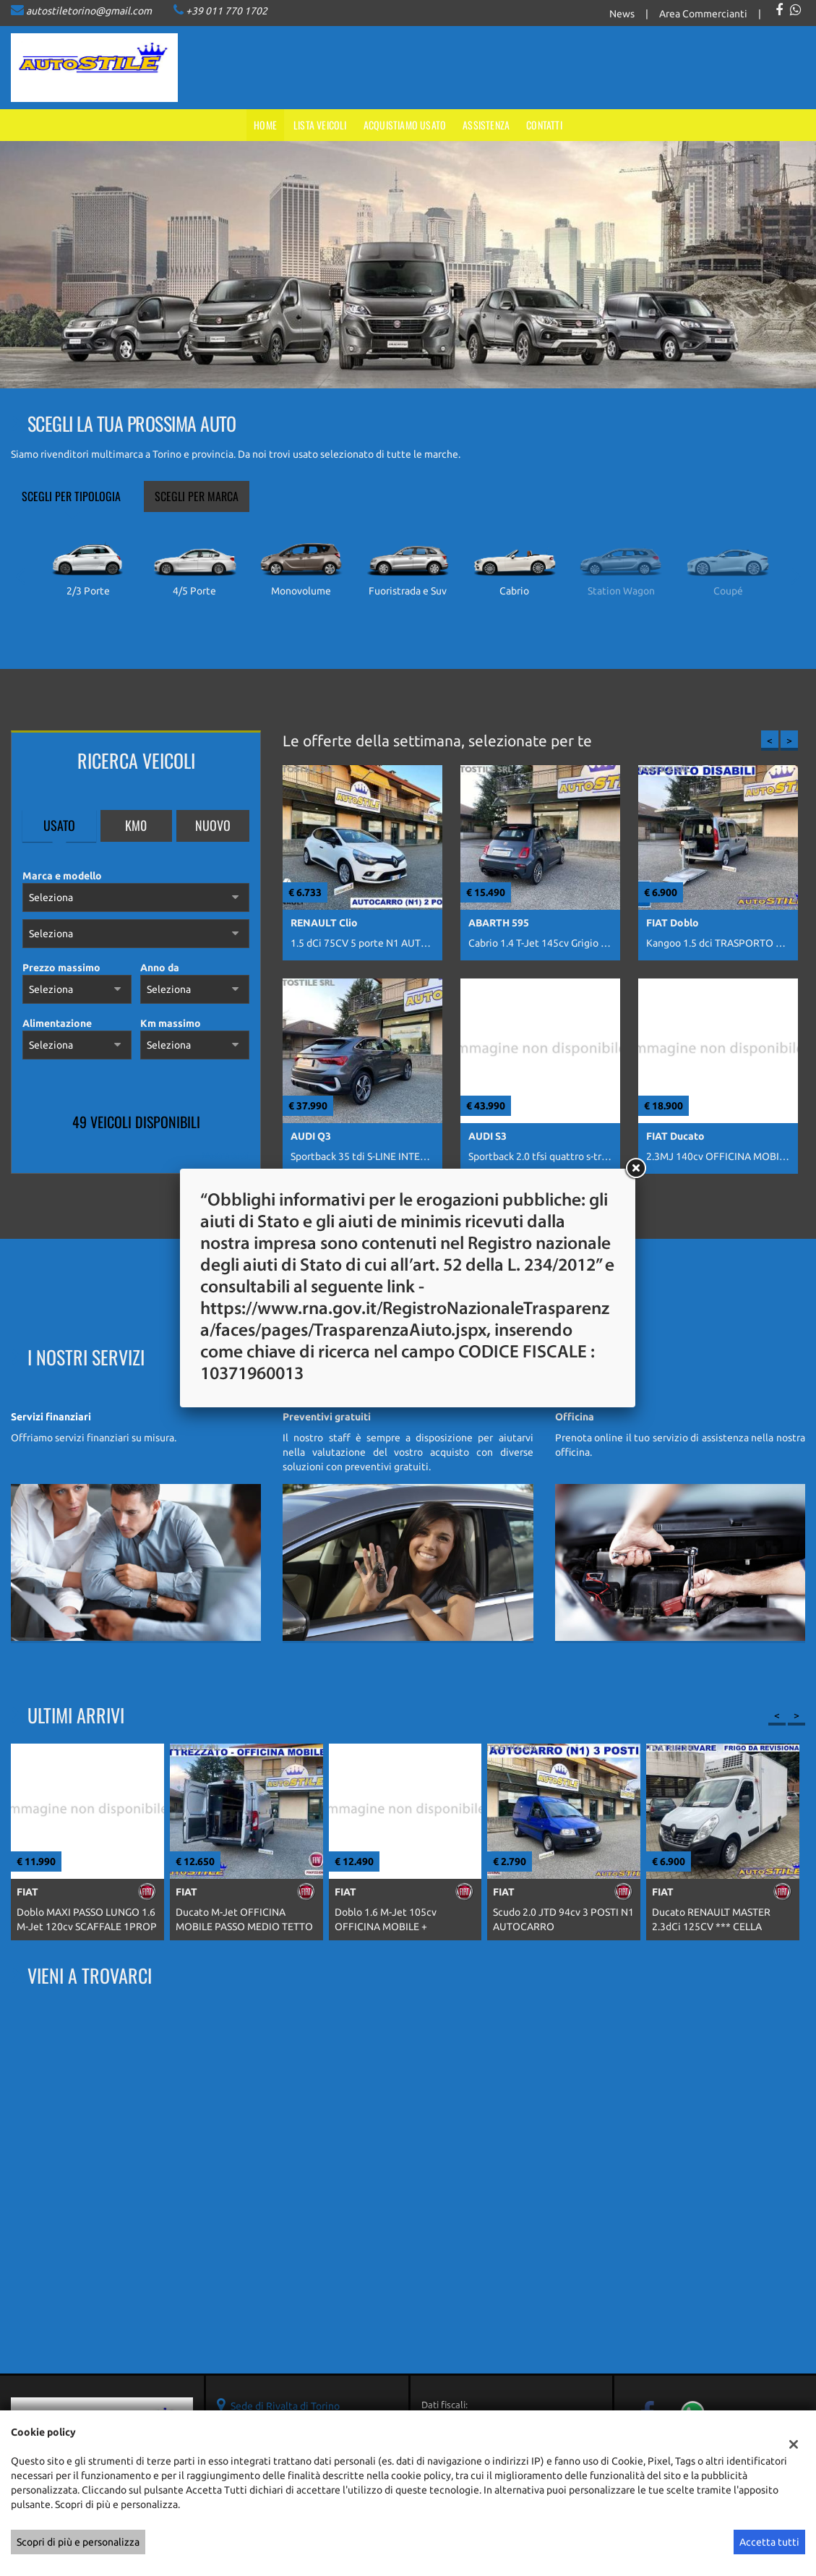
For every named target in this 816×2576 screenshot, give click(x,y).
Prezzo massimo (61, 967)
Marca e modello (62, 876)
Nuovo (213, 825)
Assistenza (486, 124)
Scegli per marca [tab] (197, 496)
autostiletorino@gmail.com (89, 11)
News (622, 14)
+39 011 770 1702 (226, 11)
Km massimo (170, 1023)
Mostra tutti (225, 1155)
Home (265, 124)
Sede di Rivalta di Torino (285, 2406)
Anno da (159, 967)
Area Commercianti (703, 14)
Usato (59, 825)
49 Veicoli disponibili (136, 1122)
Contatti (544, 124)
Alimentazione (57, 1023)
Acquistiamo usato (405, 124)
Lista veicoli (320, 124)
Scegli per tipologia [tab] (71, 496)
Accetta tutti (769, 2542)
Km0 (136, 825)
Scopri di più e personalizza (78, 2542)
